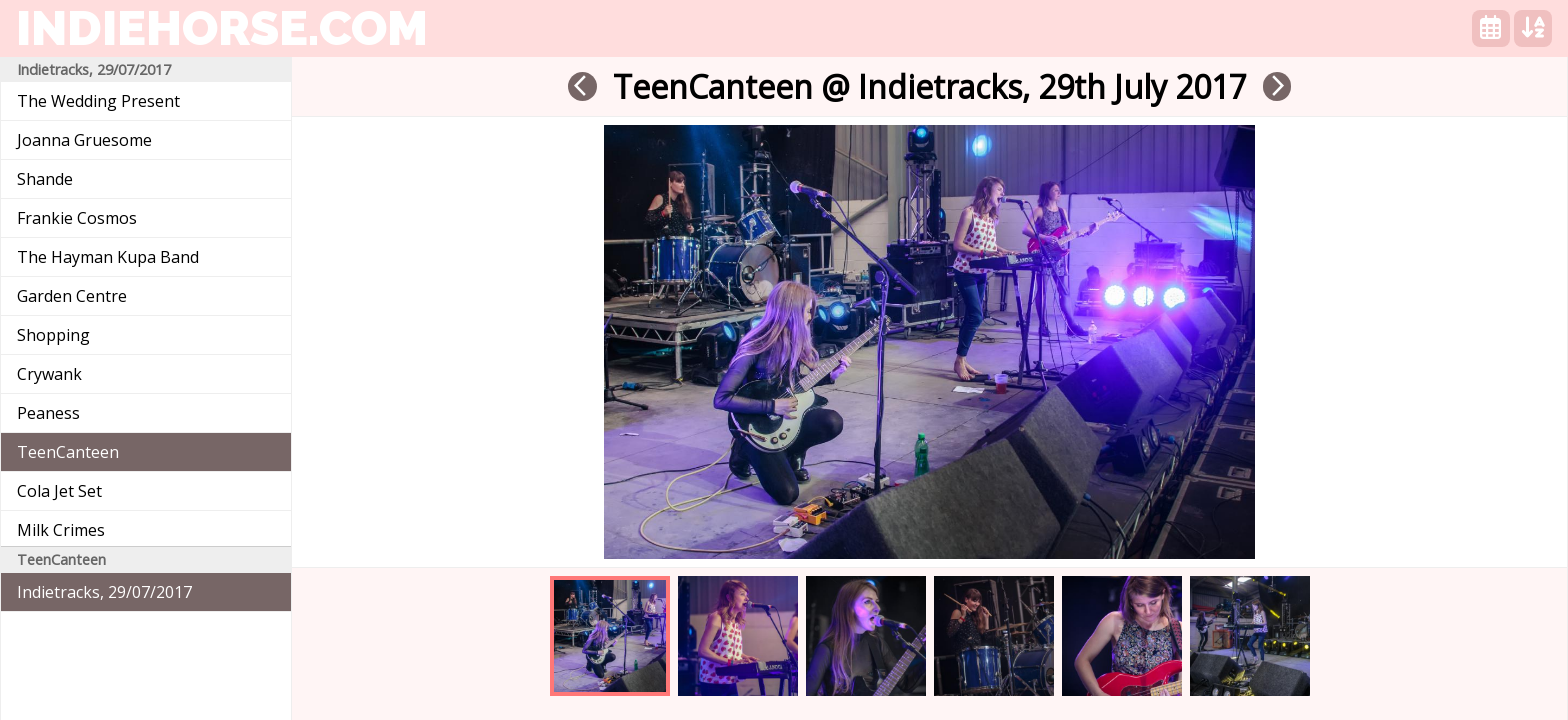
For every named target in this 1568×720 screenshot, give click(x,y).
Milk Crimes (61, 530)
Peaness (48, 413)
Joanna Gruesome (84, 140)
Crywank (49, 374)
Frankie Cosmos (77, 218)
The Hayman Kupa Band (108, 257)
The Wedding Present (98, 101)
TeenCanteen (68, 452)
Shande (45, 179)
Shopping (53, 335)
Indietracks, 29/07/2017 (104, 592)
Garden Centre (72, 296)
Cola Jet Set (59, 491)
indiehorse (222, 28)
